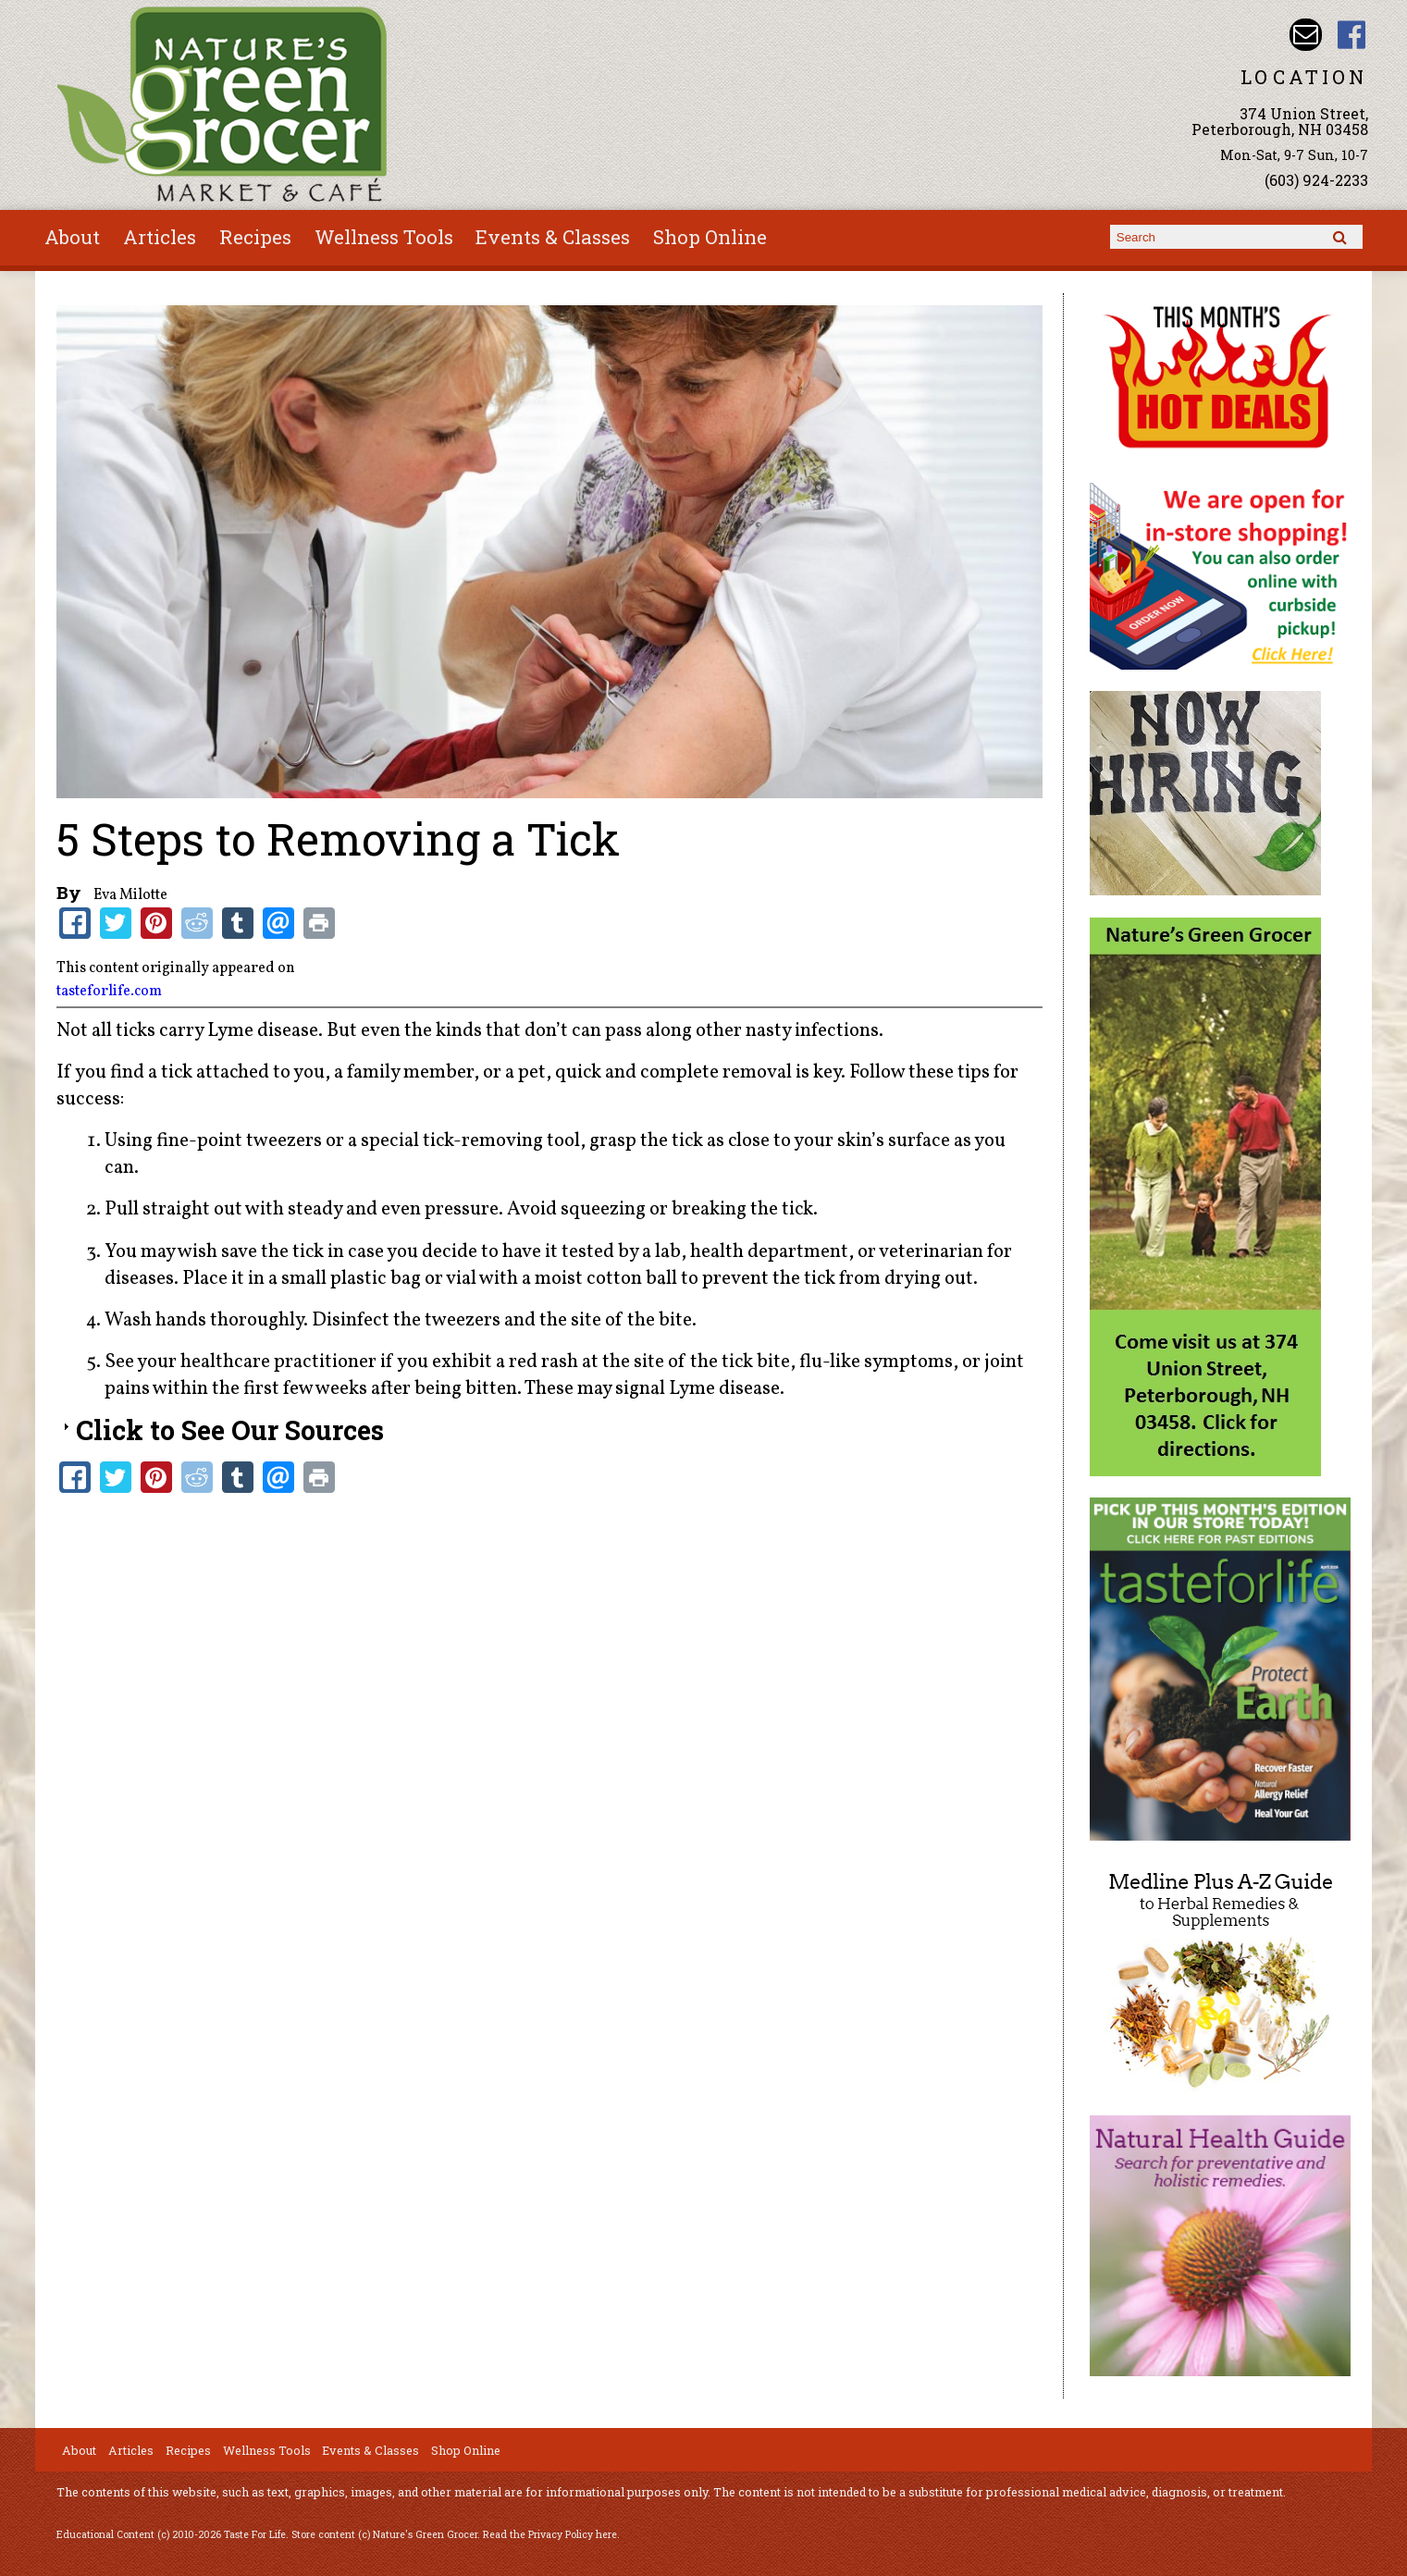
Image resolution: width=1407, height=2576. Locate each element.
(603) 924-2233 (1316, 180)
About (72, 237)
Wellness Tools (384, 237)
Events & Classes (552, 237)
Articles (159, 237)
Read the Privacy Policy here (550, 2534)
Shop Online (710, 237)
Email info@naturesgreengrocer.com (1306, 34)
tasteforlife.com (109, 991)
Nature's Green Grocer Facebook (1351, 34)
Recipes (255, 237)
